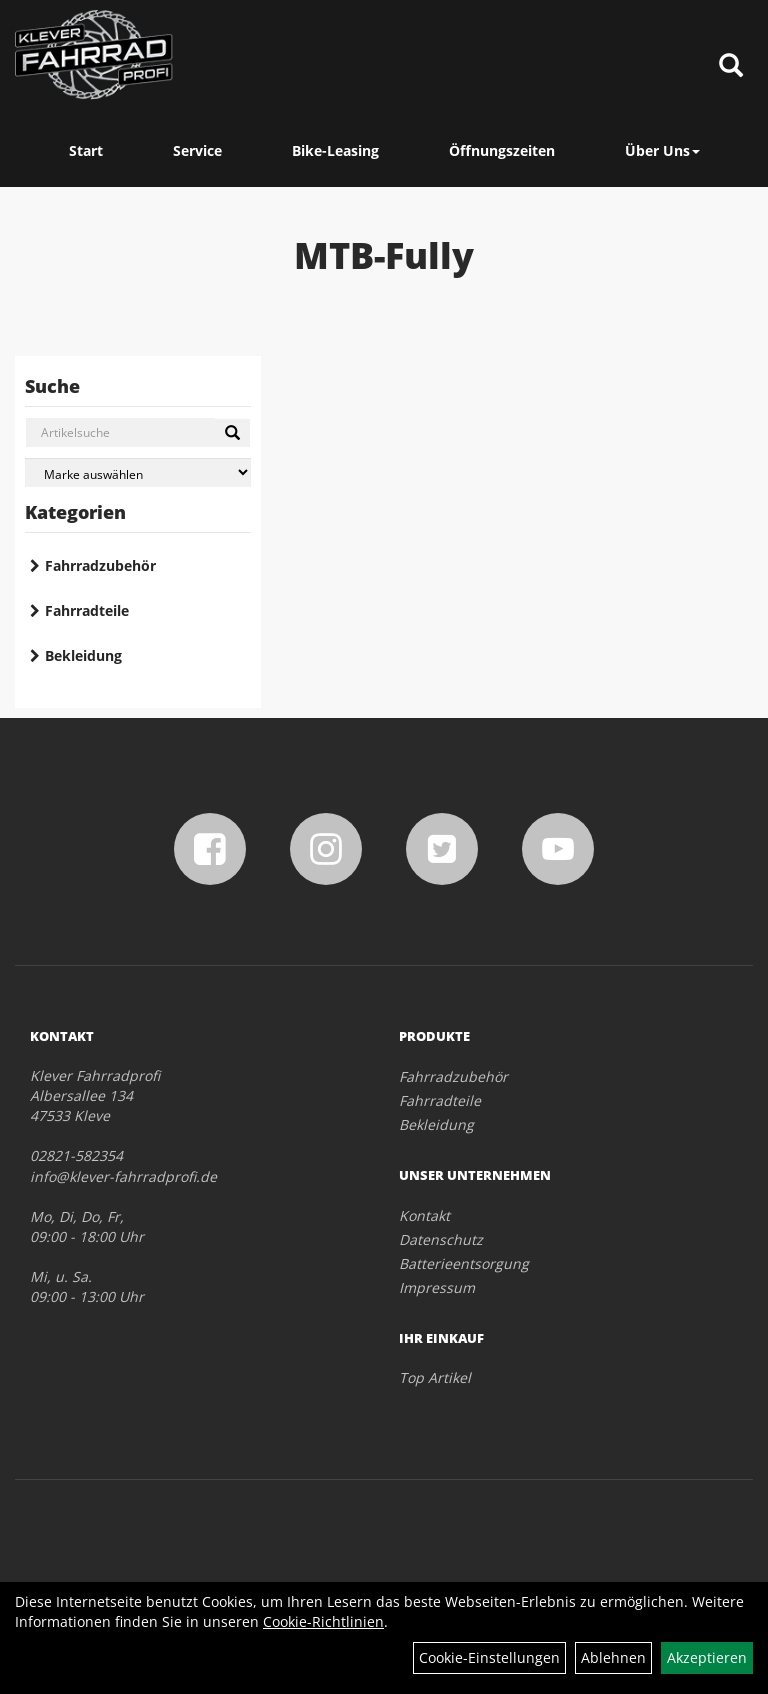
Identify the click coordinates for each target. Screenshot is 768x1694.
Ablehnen (613, 1657)
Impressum (437, 1287)
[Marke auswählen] (138, 472)
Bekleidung (83, 655)
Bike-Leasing (335, 150)
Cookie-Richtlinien (323, 1621)
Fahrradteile (87, 610)
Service (197, 150)
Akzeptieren (707, 1657)
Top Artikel (435, 1377)
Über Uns (662, 150)
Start (86, 150)
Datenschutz (441, 1239)
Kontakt (424, 1215)
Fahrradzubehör (100, 565)
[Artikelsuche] (731, 66)
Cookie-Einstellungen (489, 1657)
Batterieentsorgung (464, 1263)
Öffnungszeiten (502, 150)
